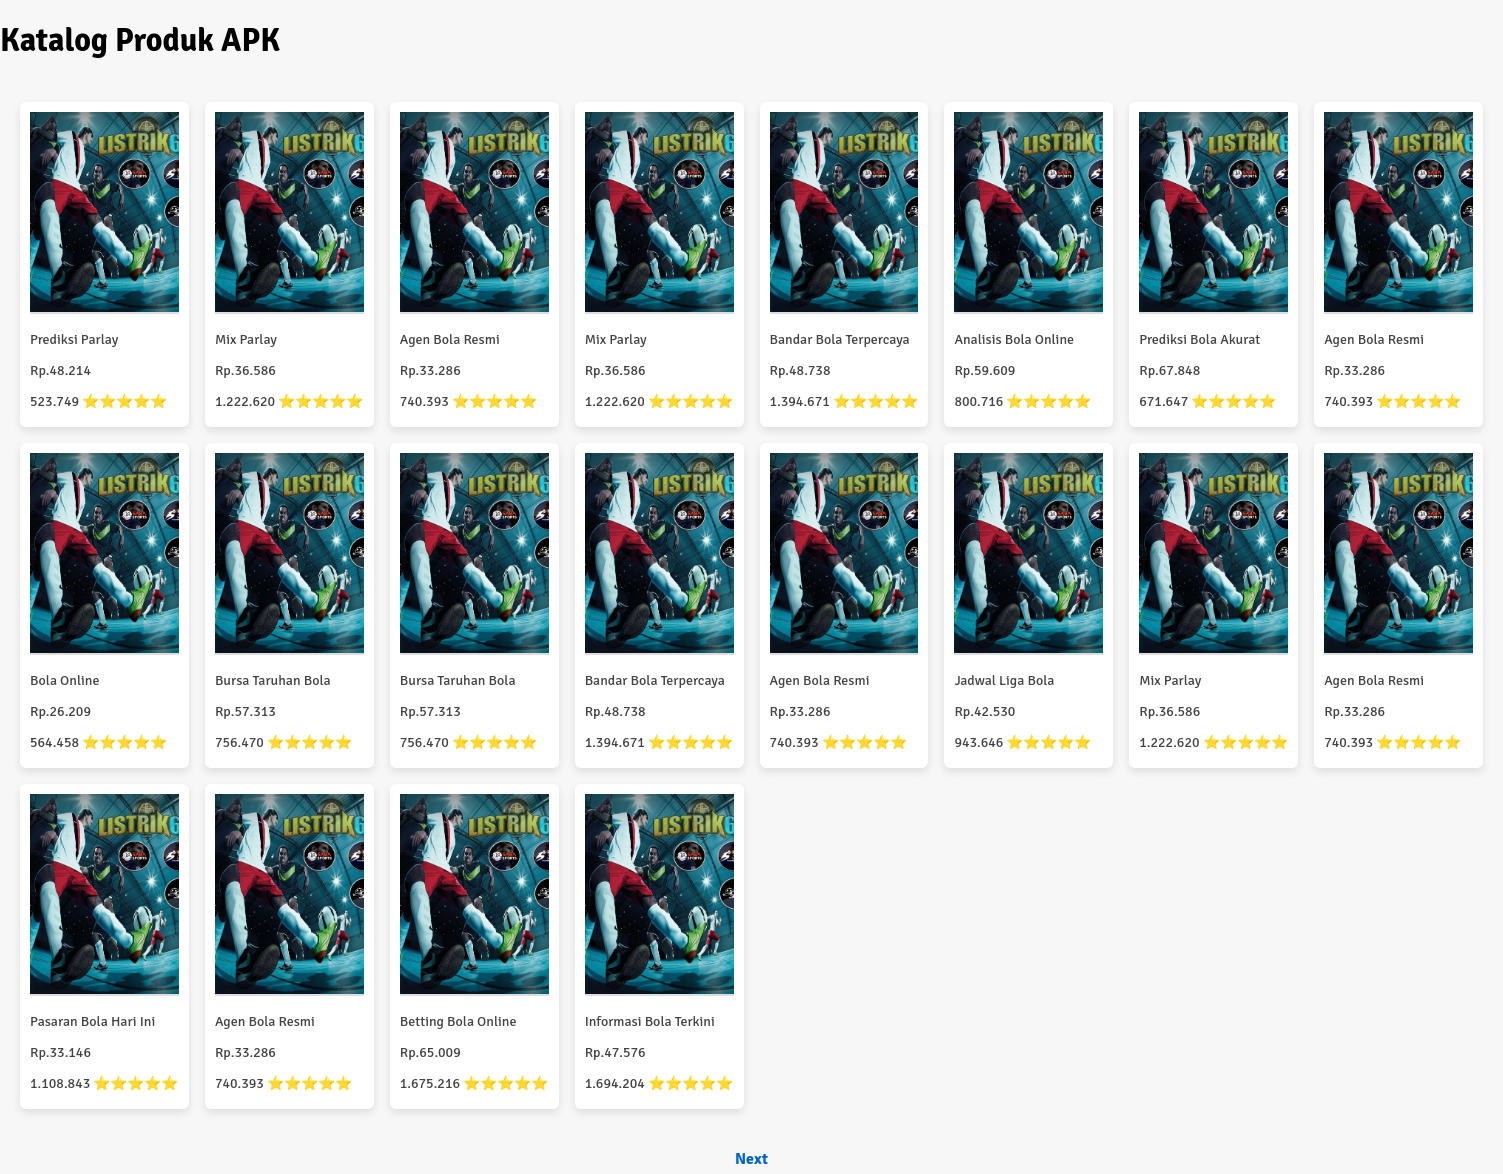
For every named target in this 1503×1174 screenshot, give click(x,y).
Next (751, 1159)
